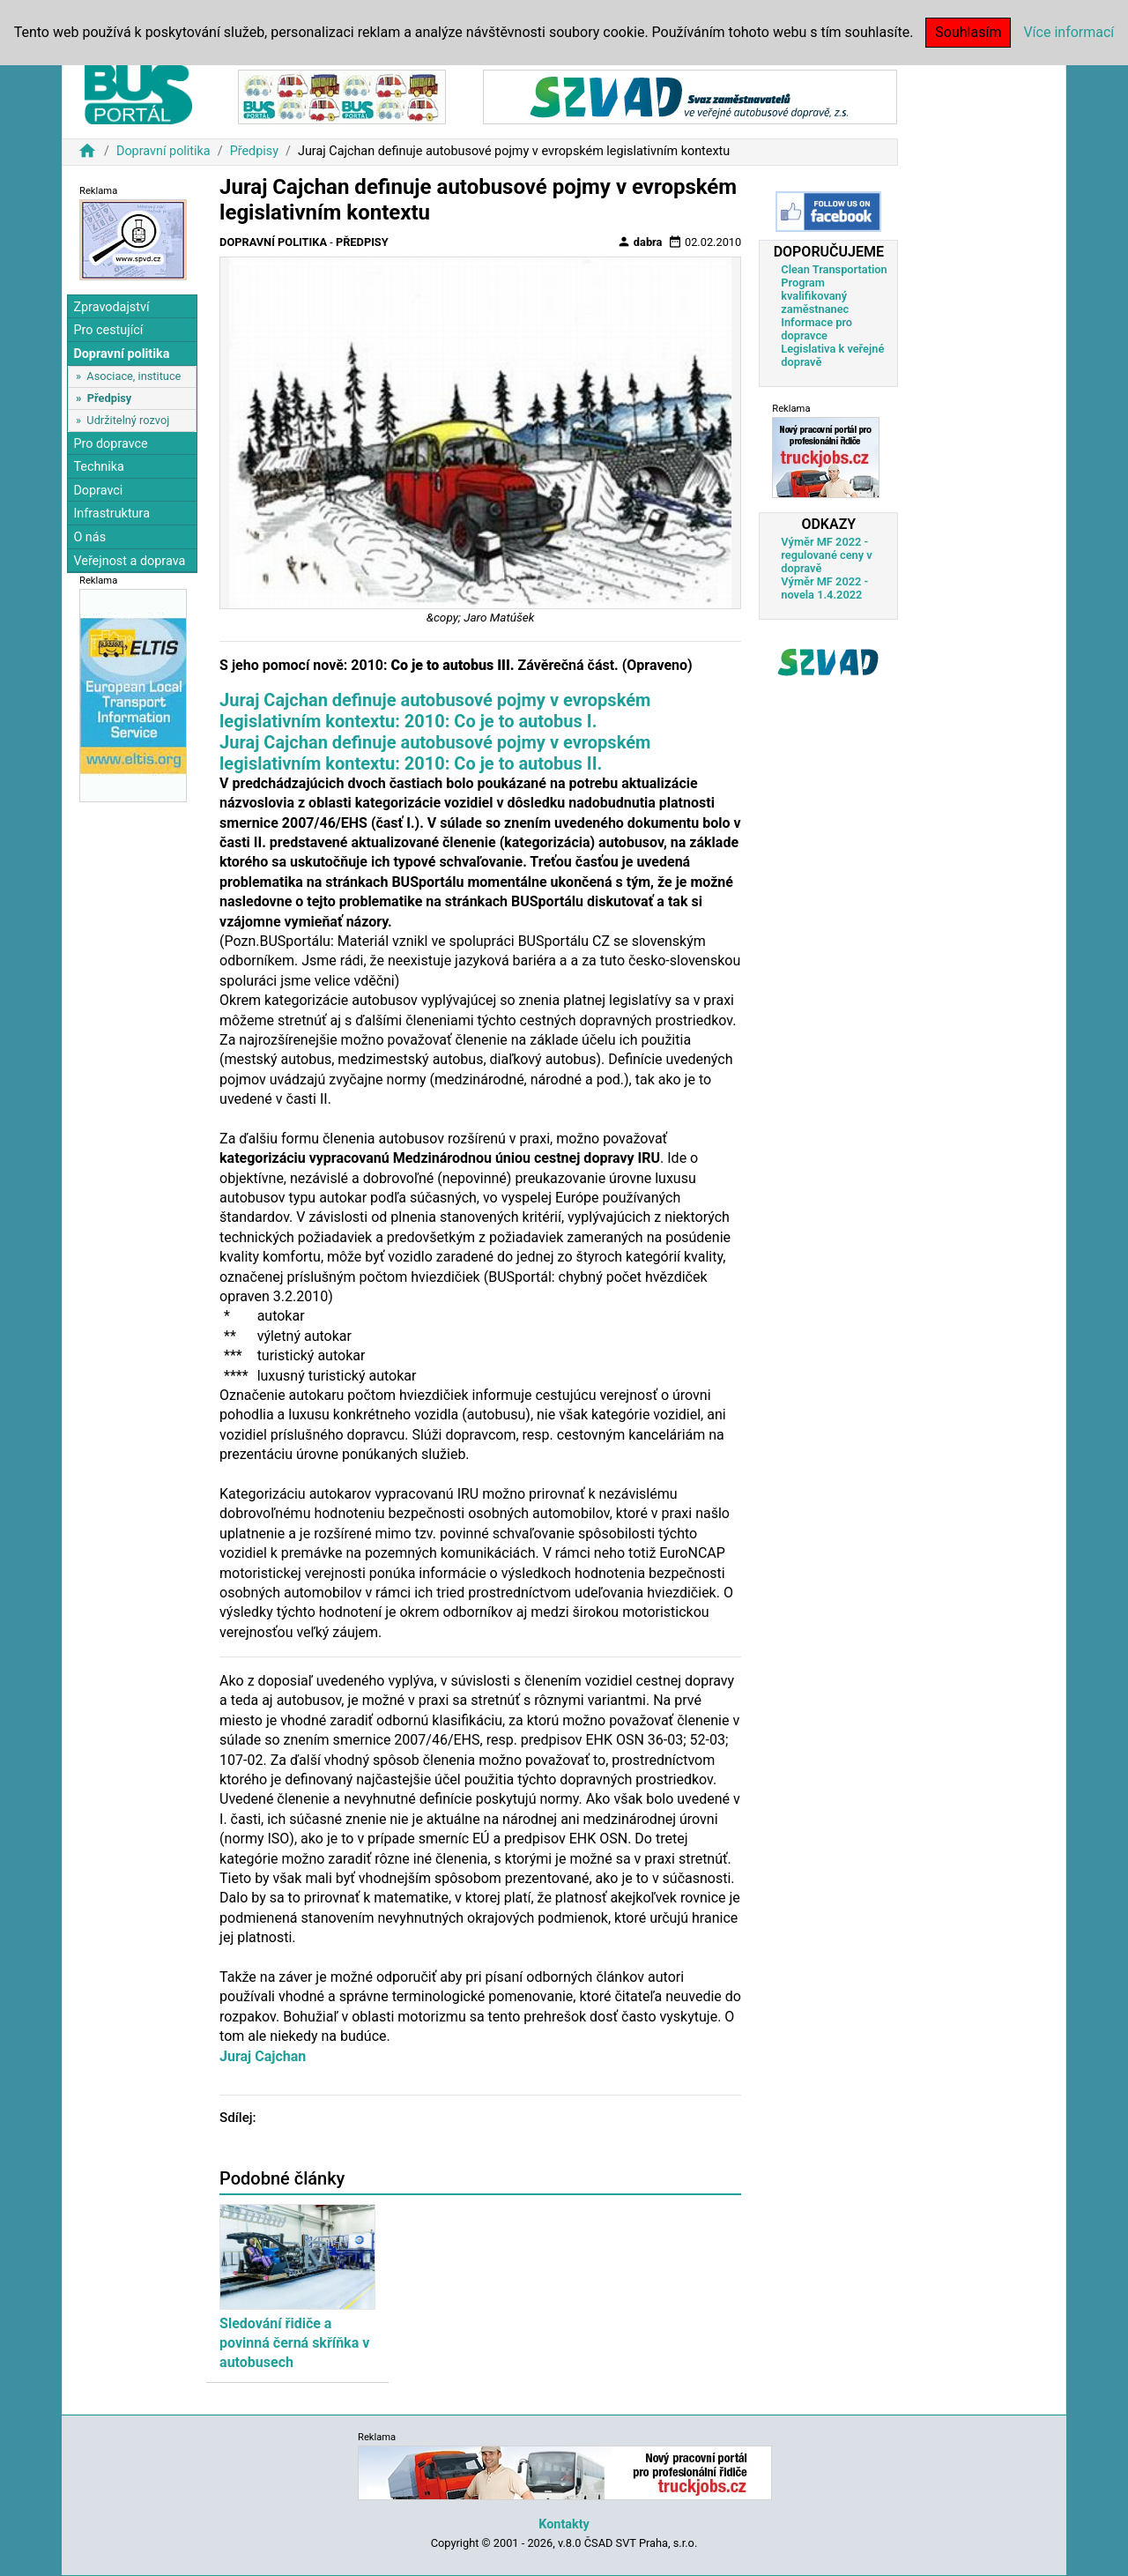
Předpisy (254, 151)
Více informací (1068, 32)
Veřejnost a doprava (129, 561)
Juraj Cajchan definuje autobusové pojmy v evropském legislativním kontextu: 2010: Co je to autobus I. (434, 710)
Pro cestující (108, 330)
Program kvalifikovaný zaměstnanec (815, 296)
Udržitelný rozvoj (127, 420)
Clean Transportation (834, 269)
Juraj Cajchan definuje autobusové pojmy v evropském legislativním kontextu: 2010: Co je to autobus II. (434, 753)
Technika (98, 466)
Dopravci (97, 490)
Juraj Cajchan (262, 2056)
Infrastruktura (111, 513)
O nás (89, 537)
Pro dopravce (110, 443)
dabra (640, 242)
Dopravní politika (163, 151)
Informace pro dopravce (816, 329)
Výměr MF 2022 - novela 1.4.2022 (824, 588)
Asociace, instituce (133, 376)
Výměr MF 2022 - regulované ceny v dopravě (826, 555)
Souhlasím (968, 32)
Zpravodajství (111, 307)
